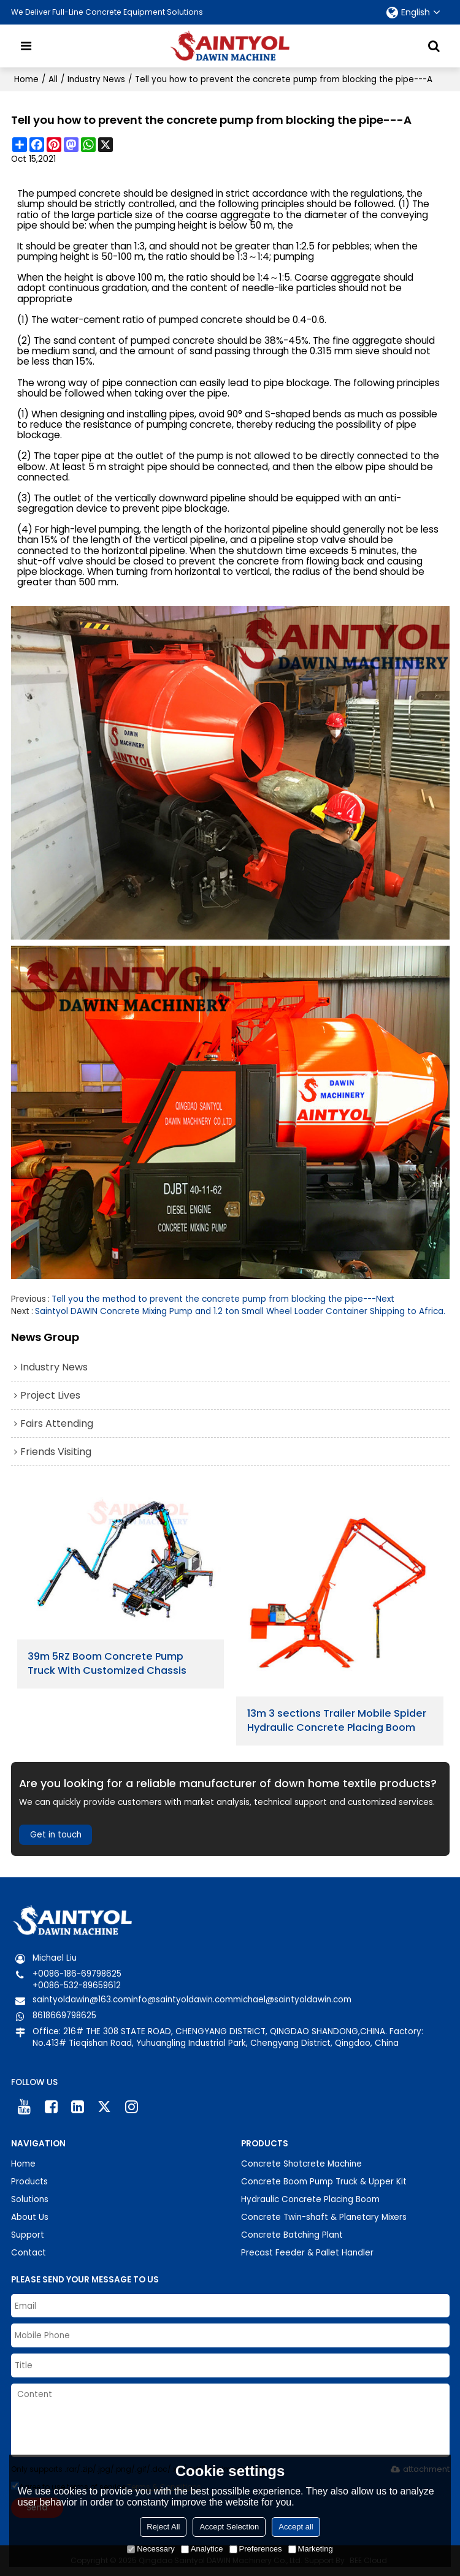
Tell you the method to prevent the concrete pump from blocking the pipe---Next (223, 1299)
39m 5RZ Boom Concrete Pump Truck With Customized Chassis (107, 1663)
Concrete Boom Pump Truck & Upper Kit (324, 2181)
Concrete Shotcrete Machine (301, 2164)
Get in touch (56, 1835)
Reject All (163, 2526)
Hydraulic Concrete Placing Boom (310, 2199)
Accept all (295, 2526)
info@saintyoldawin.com (182, 1999)
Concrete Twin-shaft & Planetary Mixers (324, 2217)
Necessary (150, 2548)
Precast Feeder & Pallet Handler (307, 2253)
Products (29, 2181)
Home (26, 79)
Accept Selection (229, 2526)
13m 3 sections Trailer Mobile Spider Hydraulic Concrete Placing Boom (336, 1720)
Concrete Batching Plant (292, 2235)
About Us (29, 2217)
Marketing (310, 2548)
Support (27, 2235)
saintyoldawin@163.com (82, 1999)
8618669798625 (64, 2015)
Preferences (255, 2548)
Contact (28, 2253)
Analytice (202, 2548)
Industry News (96, 79)
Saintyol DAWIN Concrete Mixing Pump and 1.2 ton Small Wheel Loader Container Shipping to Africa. (240, 1311)
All (53, 79)
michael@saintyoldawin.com (292, 1999)
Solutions (29, 2199)
